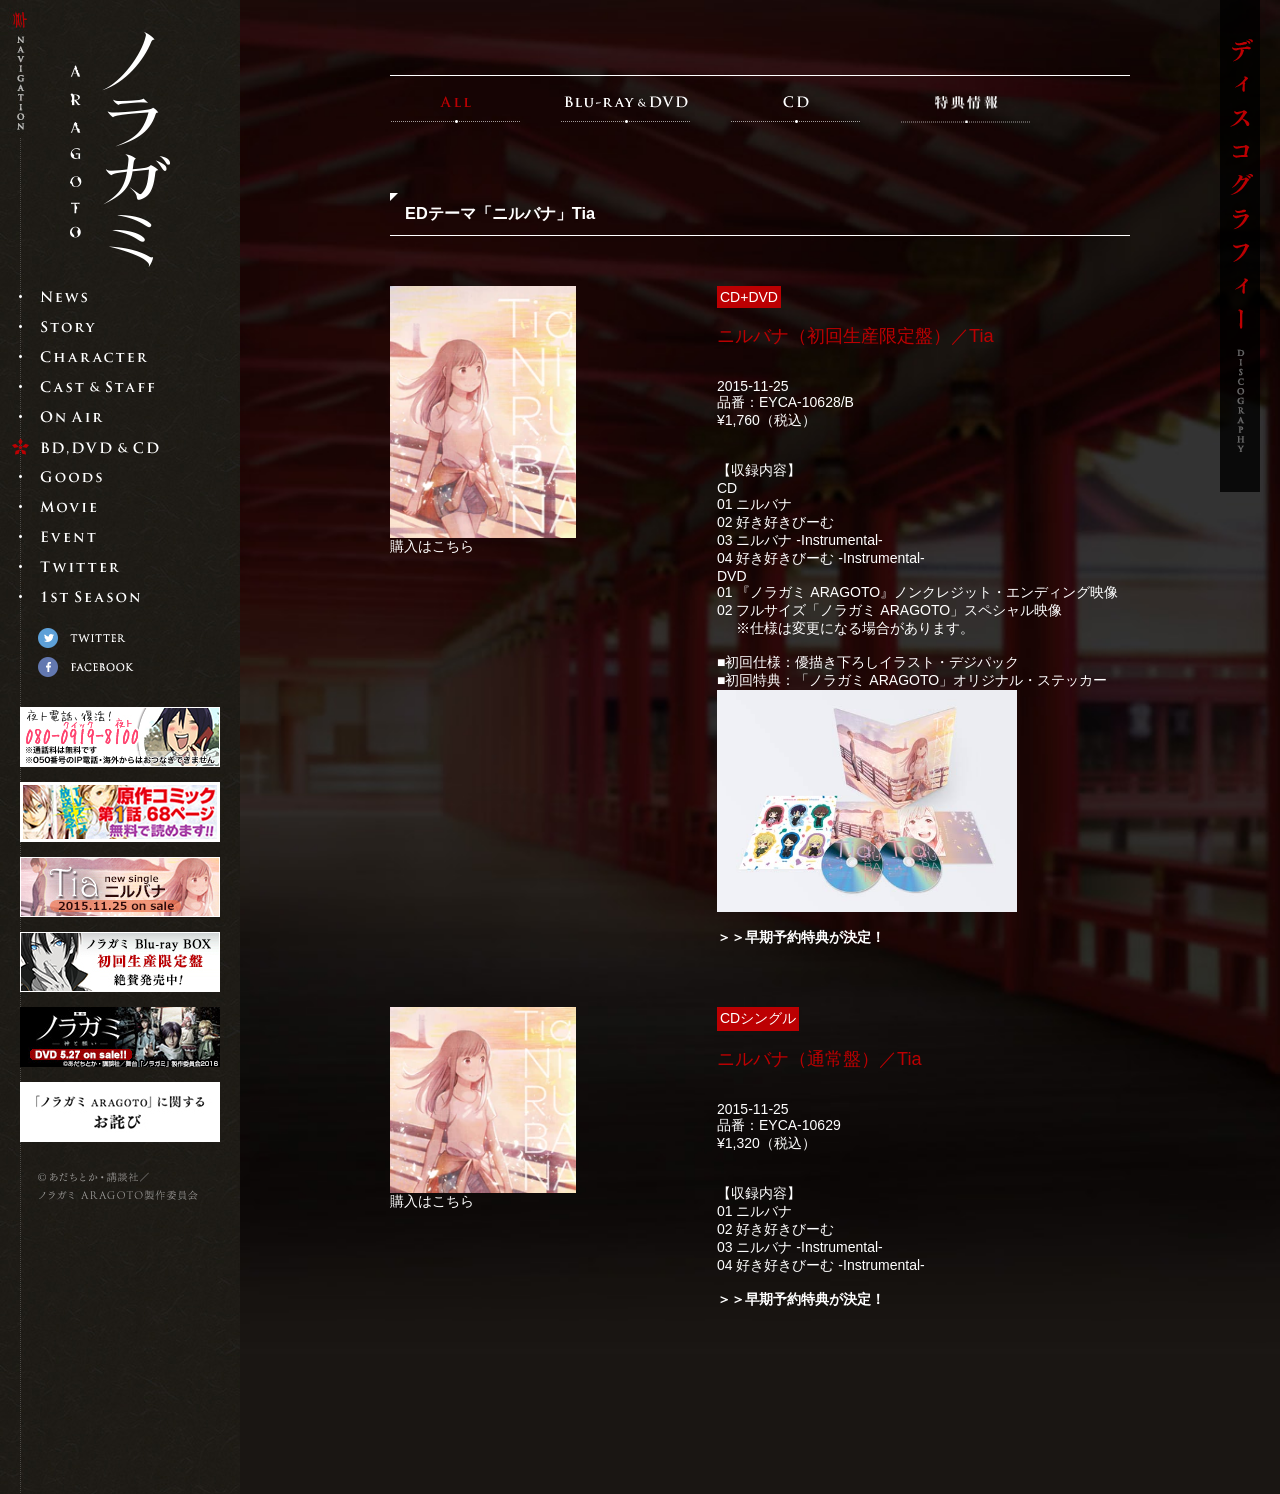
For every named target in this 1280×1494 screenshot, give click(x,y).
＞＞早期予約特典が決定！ (801, 937)
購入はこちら (432, 546)
